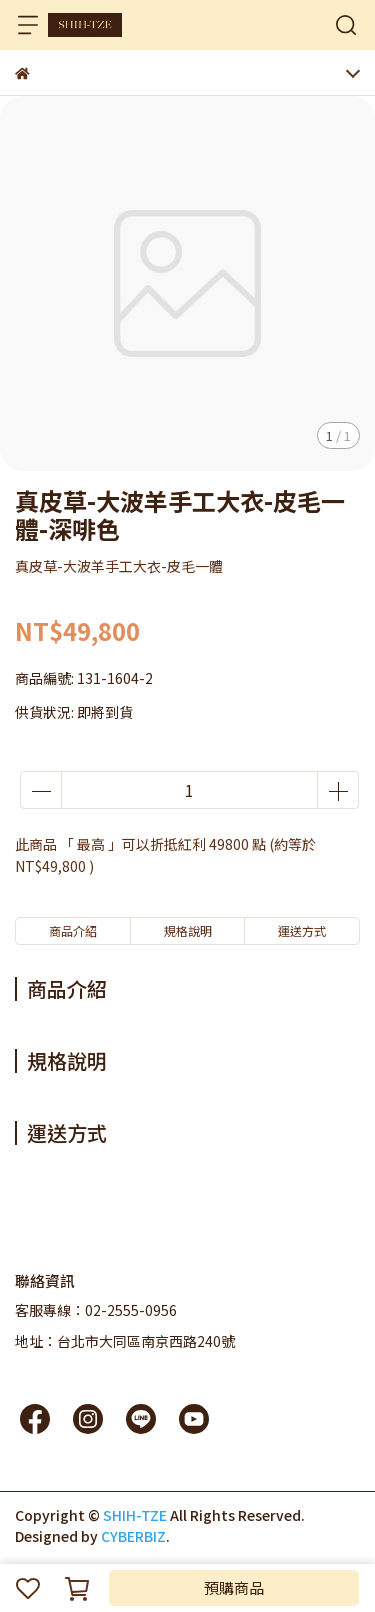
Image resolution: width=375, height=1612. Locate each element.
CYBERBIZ (133, 1536)
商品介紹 (73, 930)
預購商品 (234, 1587)
